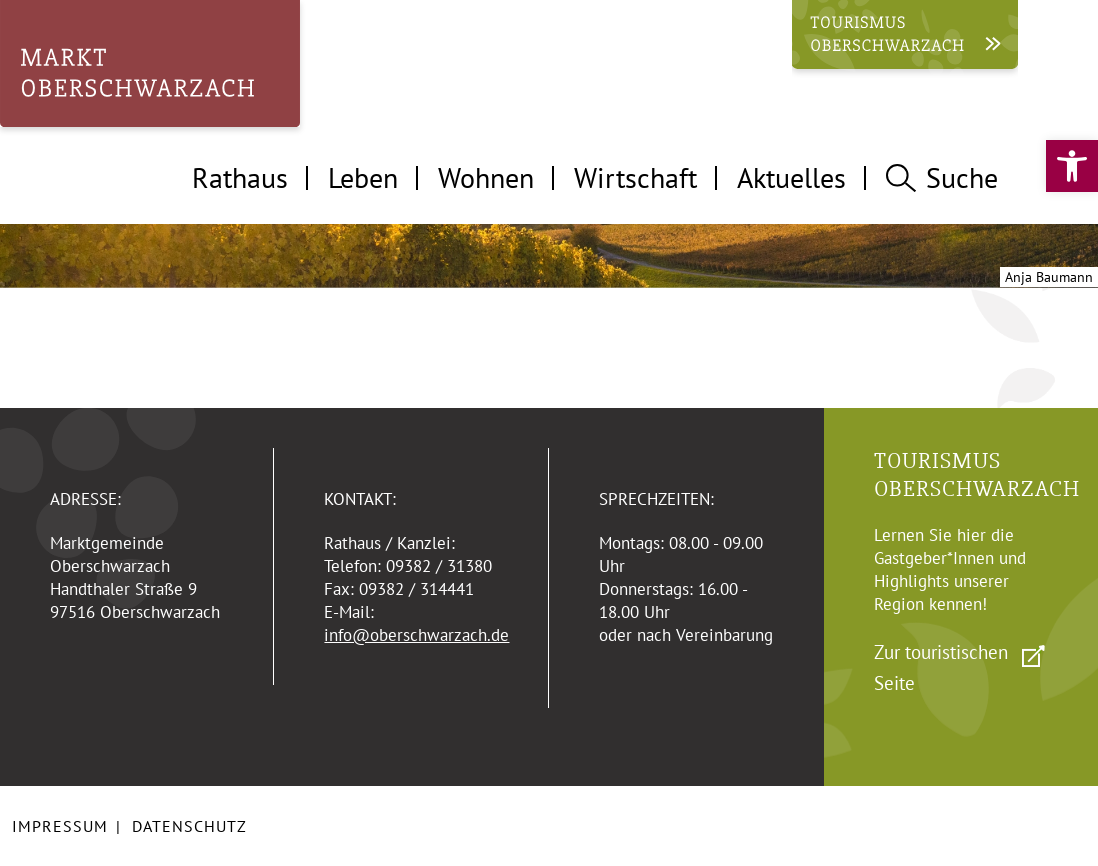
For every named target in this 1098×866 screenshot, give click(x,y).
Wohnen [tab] (486, 177)
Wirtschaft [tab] (635, 177)
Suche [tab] (942, 177)
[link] (1072, 166)
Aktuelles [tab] (791, 177)
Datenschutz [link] (189, 826)
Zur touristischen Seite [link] (941, 667)
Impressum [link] (60, 826)
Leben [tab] (363, 177)
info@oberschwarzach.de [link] (416, 635)
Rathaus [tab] (240, 177)
